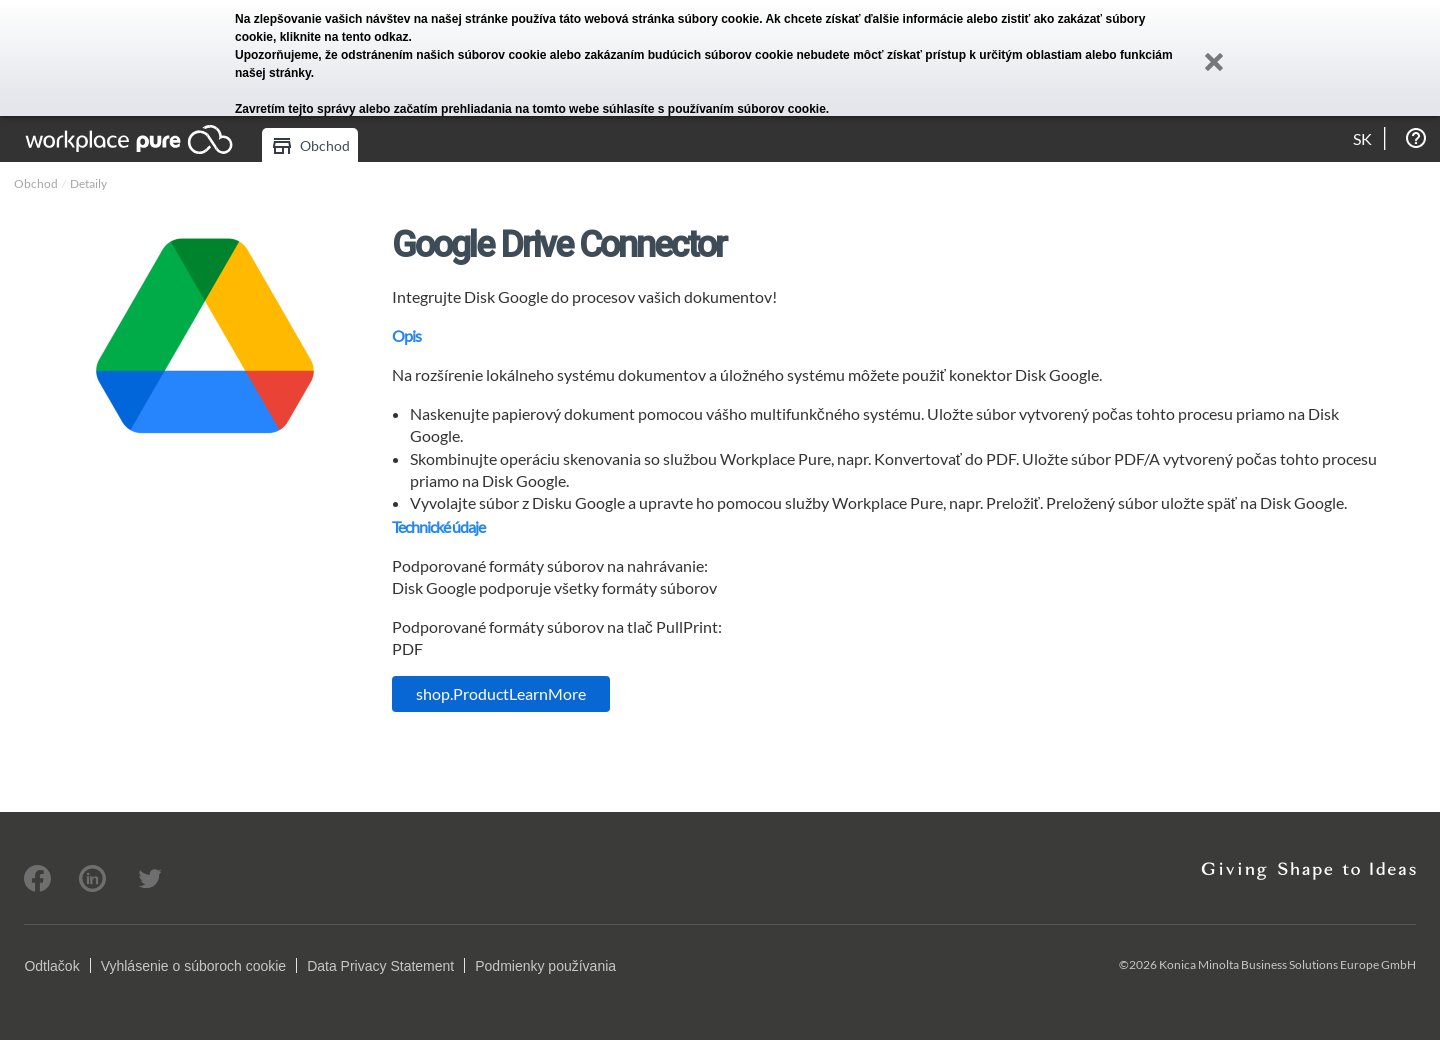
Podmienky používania (545, 966)
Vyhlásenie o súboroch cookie (194, 966)
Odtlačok (51, 966)
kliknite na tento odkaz (344, 37)
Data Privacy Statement (380, 966)
